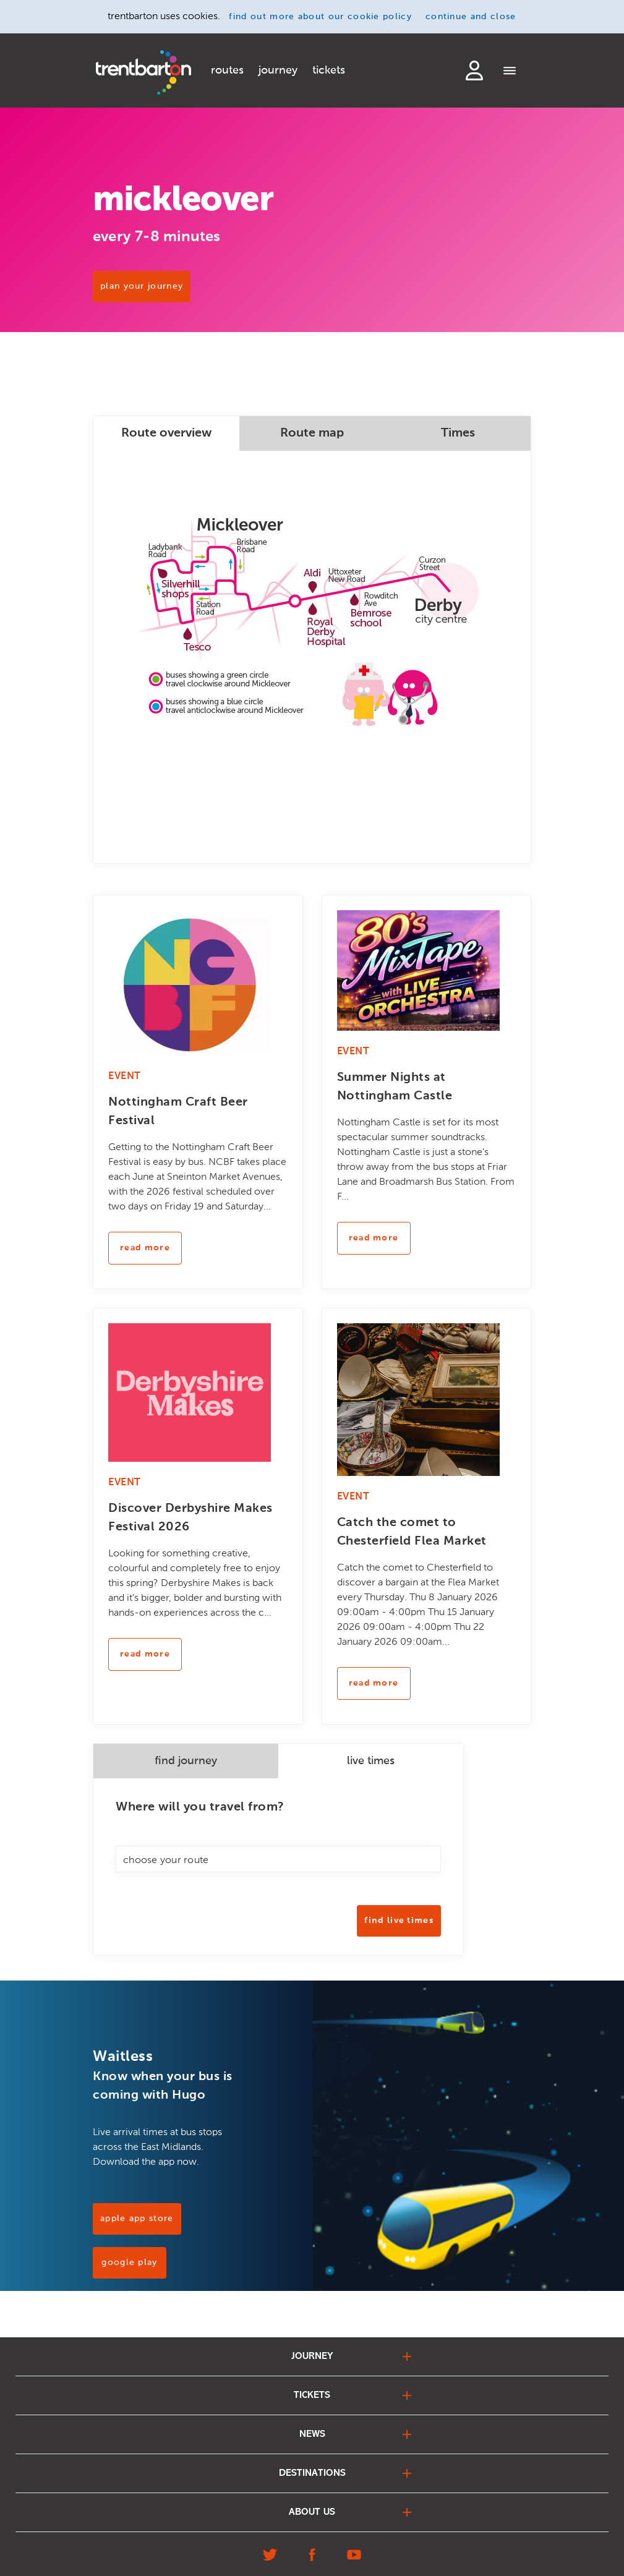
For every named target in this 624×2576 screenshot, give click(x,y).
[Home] (143, 72)
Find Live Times (399, 1920)
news (312, 2434)
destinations (312, 2473)
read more (145, 1247)
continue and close (470, 16)
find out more (320, 16)
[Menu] (510, 72)
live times (371, 1761)
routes (227, 70)
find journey (186, 1761)
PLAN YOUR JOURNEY (141, 286)
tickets (328, 70)
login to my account (474, 70)
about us (312, 2512)
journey (278, 70)
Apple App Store (137, 2218)
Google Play (129, 2262)
